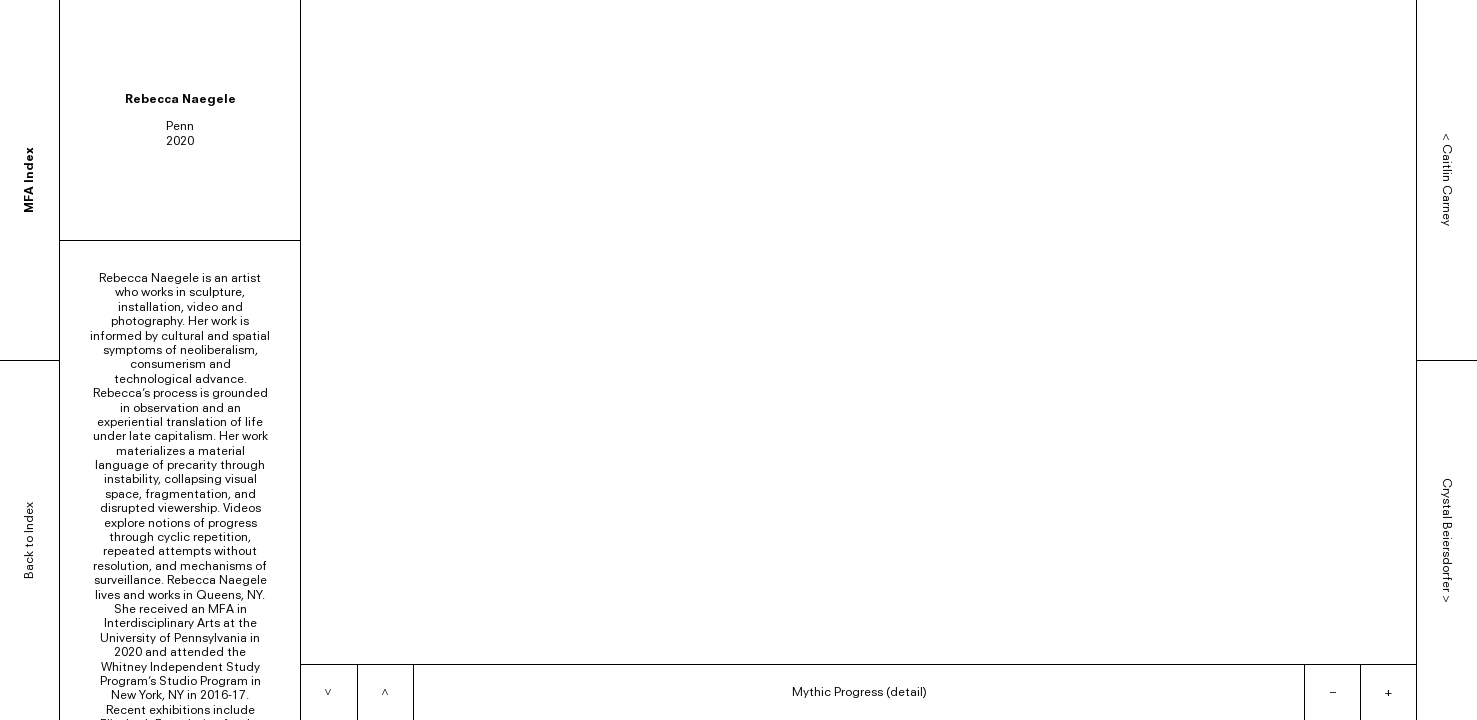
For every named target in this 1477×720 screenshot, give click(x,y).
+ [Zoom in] (1388, 691)
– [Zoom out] (1333, 691)
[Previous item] (385, 692)
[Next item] (329, 692)
